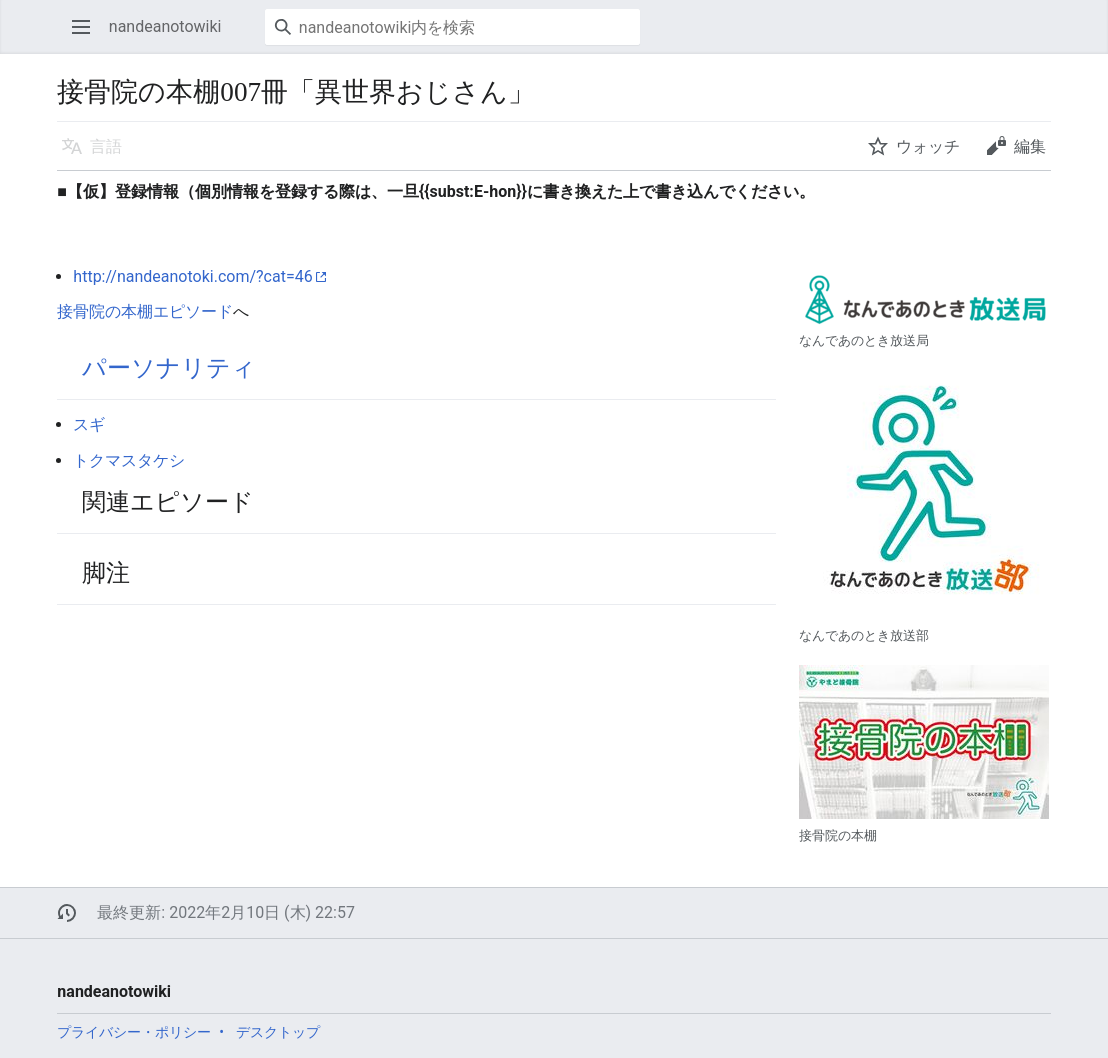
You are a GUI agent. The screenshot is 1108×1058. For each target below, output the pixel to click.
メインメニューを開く (87, 36)
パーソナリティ (169, 368)
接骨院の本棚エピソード (145, 311)
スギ (89, 424)
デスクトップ (278, 1032)
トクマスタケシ (129, 460)
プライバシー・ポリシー (134, 1032)
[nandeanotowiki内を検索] (452, 27)
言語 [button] (106, 146)
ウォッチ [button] (928, 146)
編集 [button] (1030, 146)
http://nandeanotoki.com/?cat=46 (192, 276)
